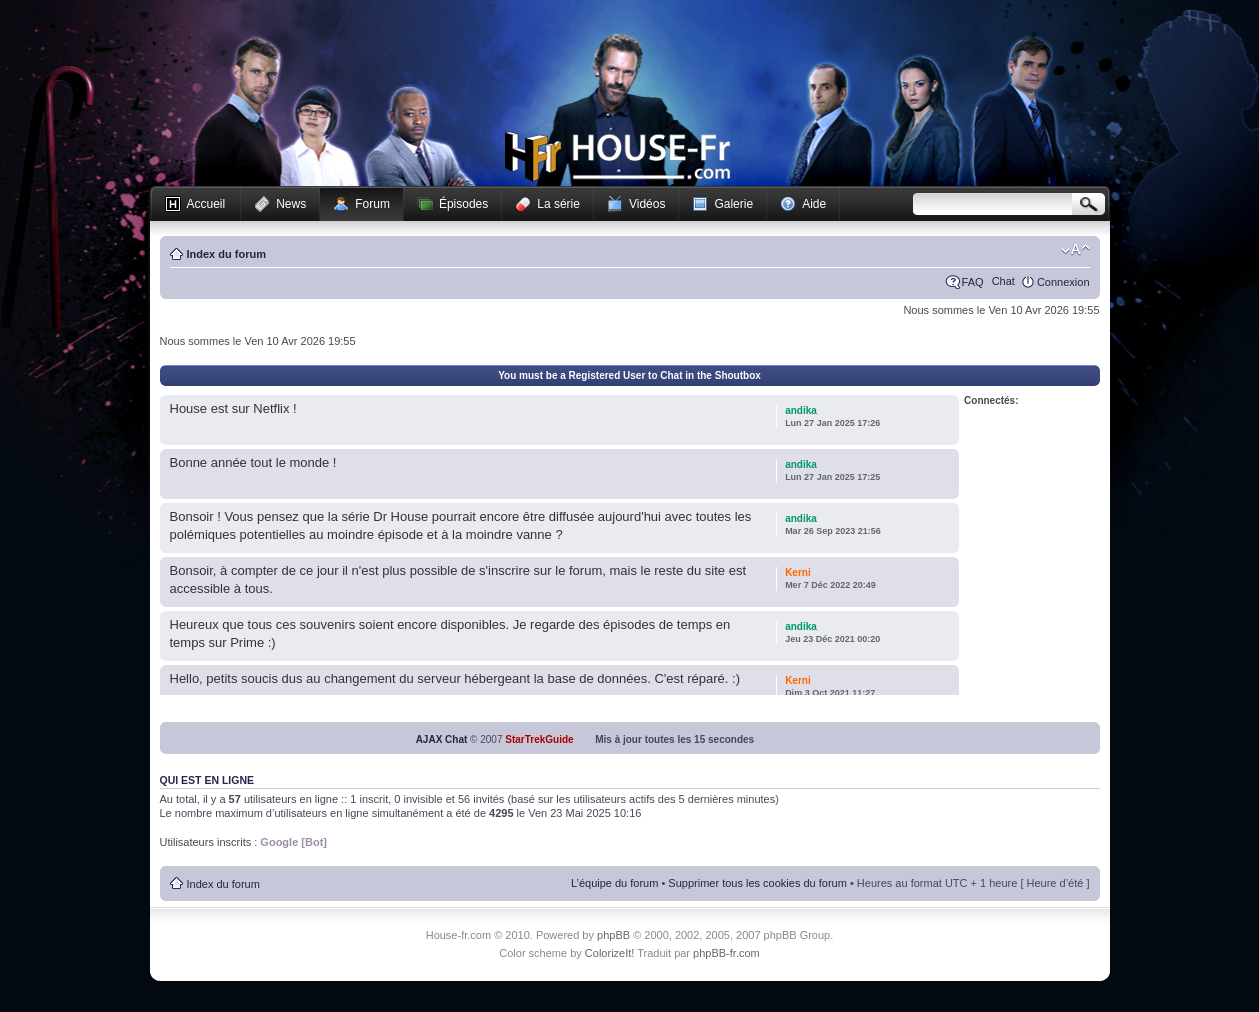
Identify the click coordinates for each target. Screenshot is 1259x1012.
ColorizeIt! (610, 953)
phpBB (613, 935)
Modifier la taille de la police (1075, 250)
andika (801, 410)
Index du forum (226, 254)
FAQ (973, 282)
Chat (1003, 281)
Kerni (798, 572)
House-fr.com (617, 157)
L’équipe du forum (614, 883)
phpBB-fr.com (726, 953)
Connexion (1063, 282)
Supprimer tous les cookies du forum (757, 883)
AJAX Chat (442, 739)
